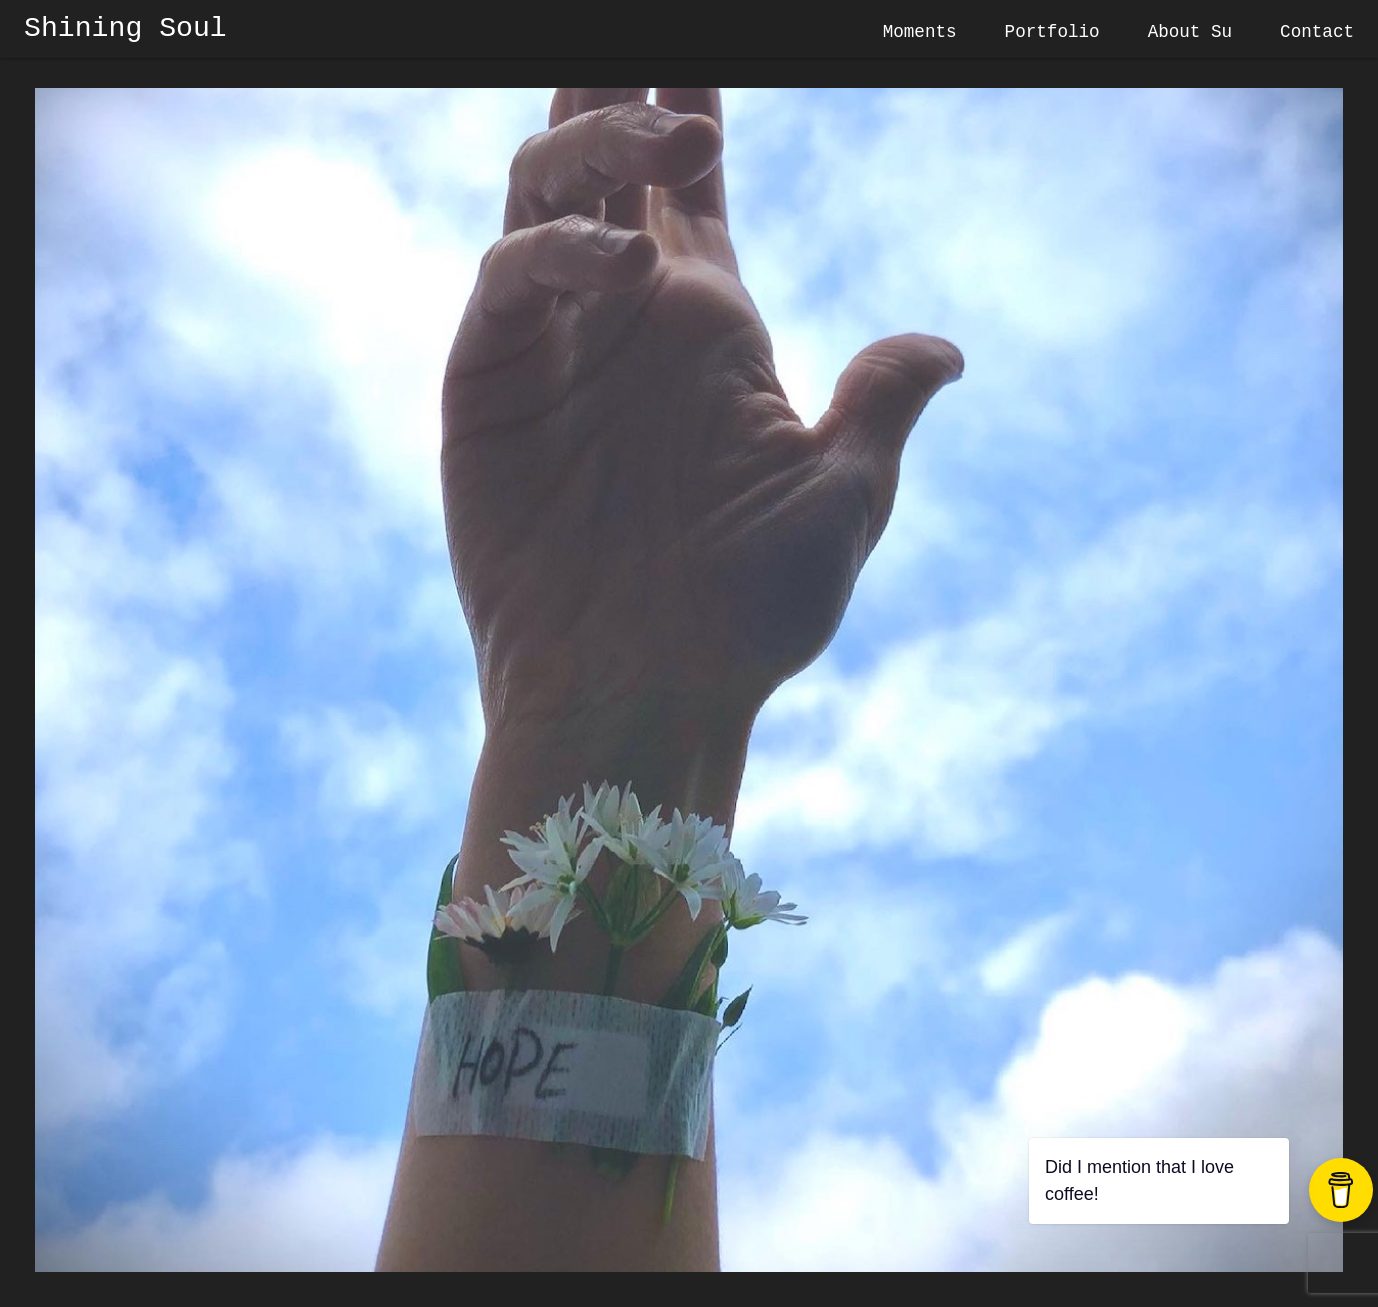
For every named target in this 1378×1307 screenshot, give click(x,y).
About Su (1190, 32)
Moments (920, 32)
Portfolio (1052, 32)
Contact (1317, 32)
